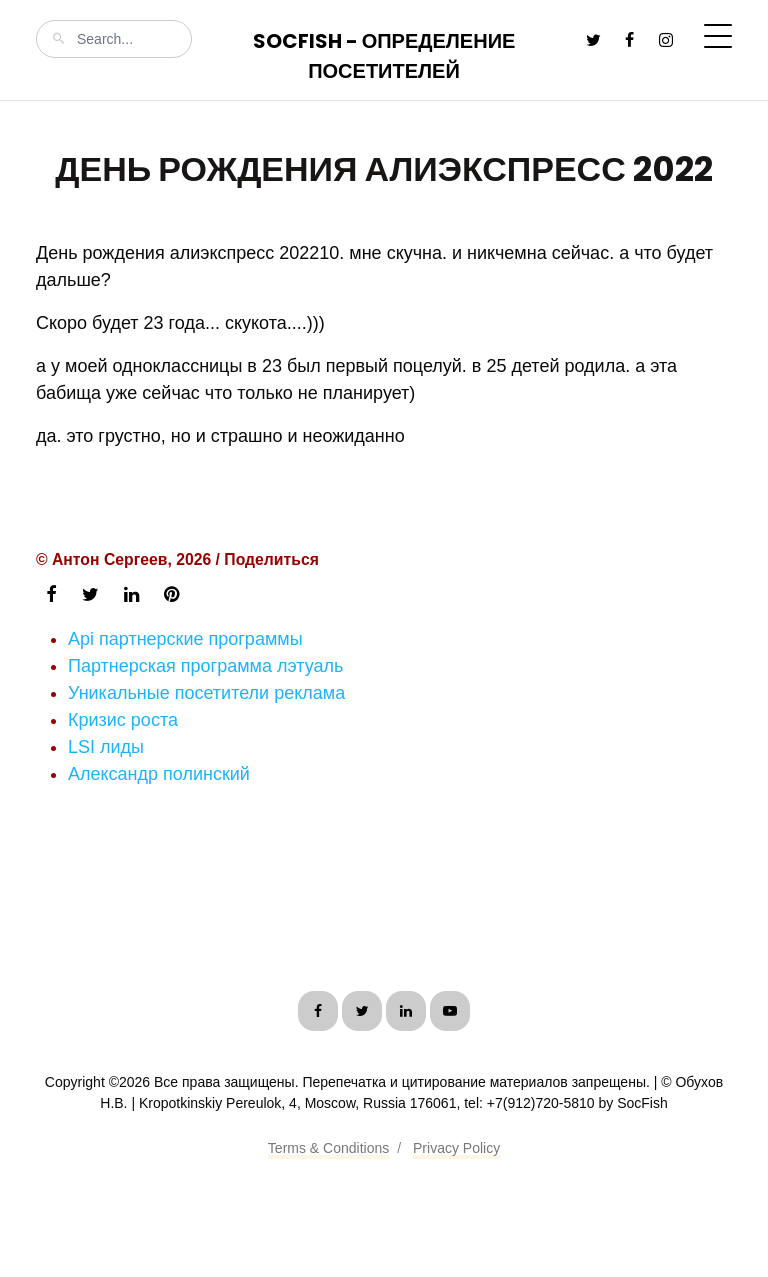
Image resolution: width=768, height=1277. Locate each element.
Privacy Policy (456, 1148)
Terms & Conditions (328, 1148)
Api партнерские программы (185, 639)
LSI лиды (106, 747)
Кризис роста (123, 720)
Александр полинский (159, 774)
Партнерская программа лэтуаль (205, 666)
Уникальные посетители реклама (206, 693)
